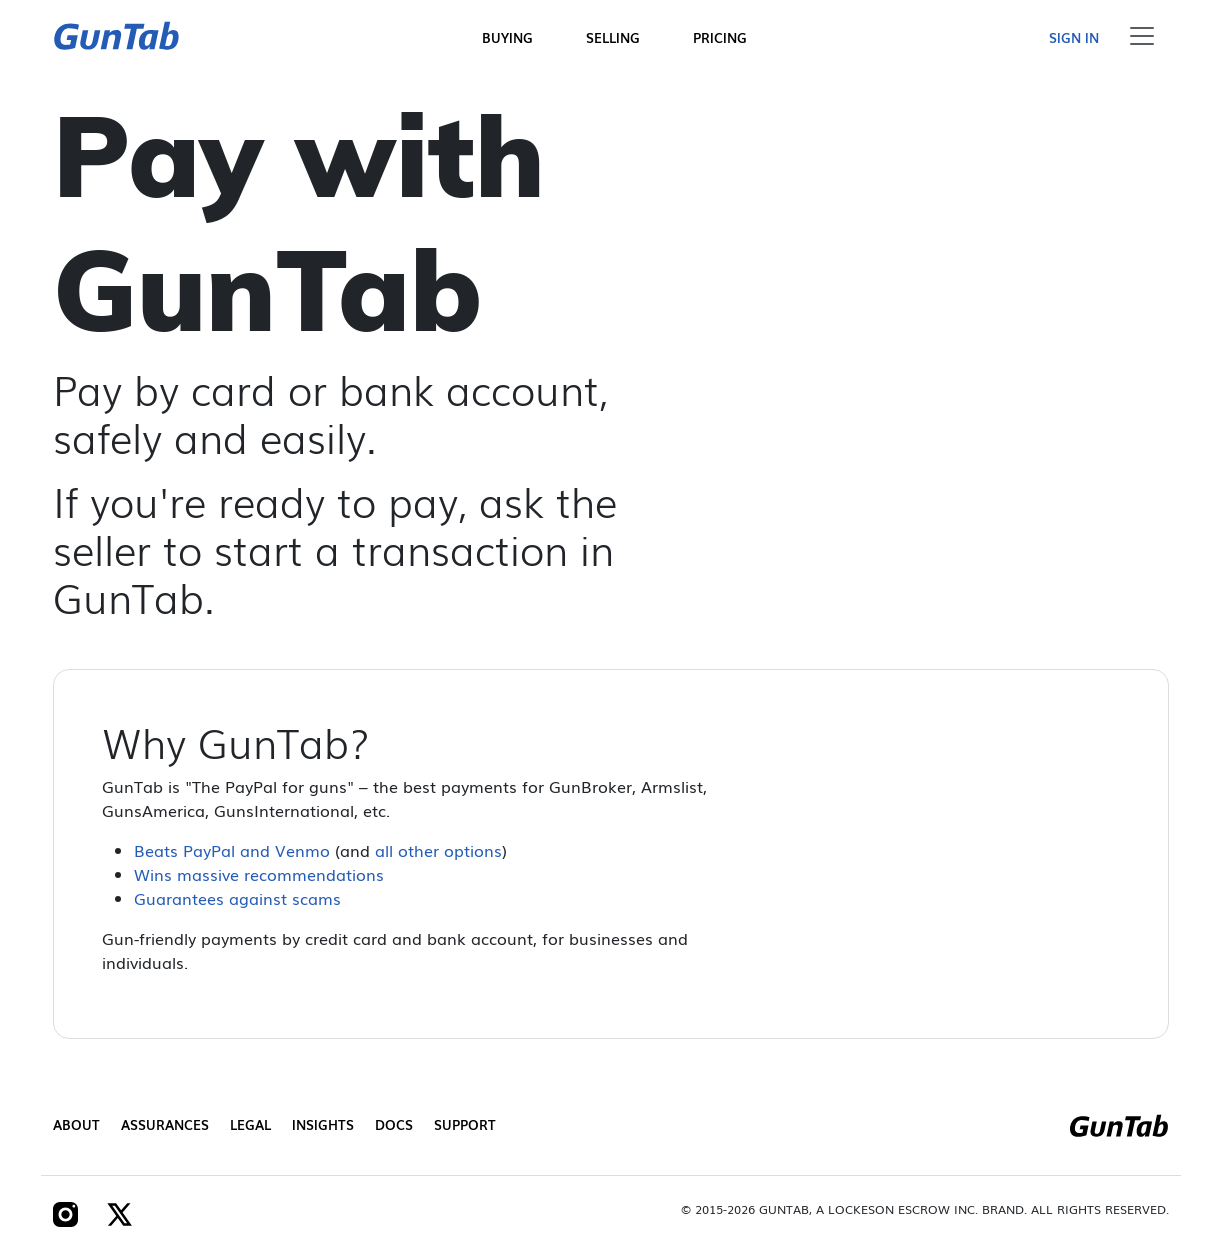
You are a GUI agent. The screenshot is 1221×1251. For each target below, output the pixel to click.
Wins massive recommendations (259, 874)
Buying (507, 37)
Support (465, 1124)
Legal (250, 1124)
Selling (613, 37)
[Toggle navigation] (1142, 36)
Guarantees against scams (237, 898)
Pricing (720, 37)
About (76, 1124)
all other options (438, 850)
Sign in (1074, 37)
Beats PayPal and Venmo (232, 850)
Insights (323, 1124)
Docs (394, 1124)
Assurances (165, 1124)
